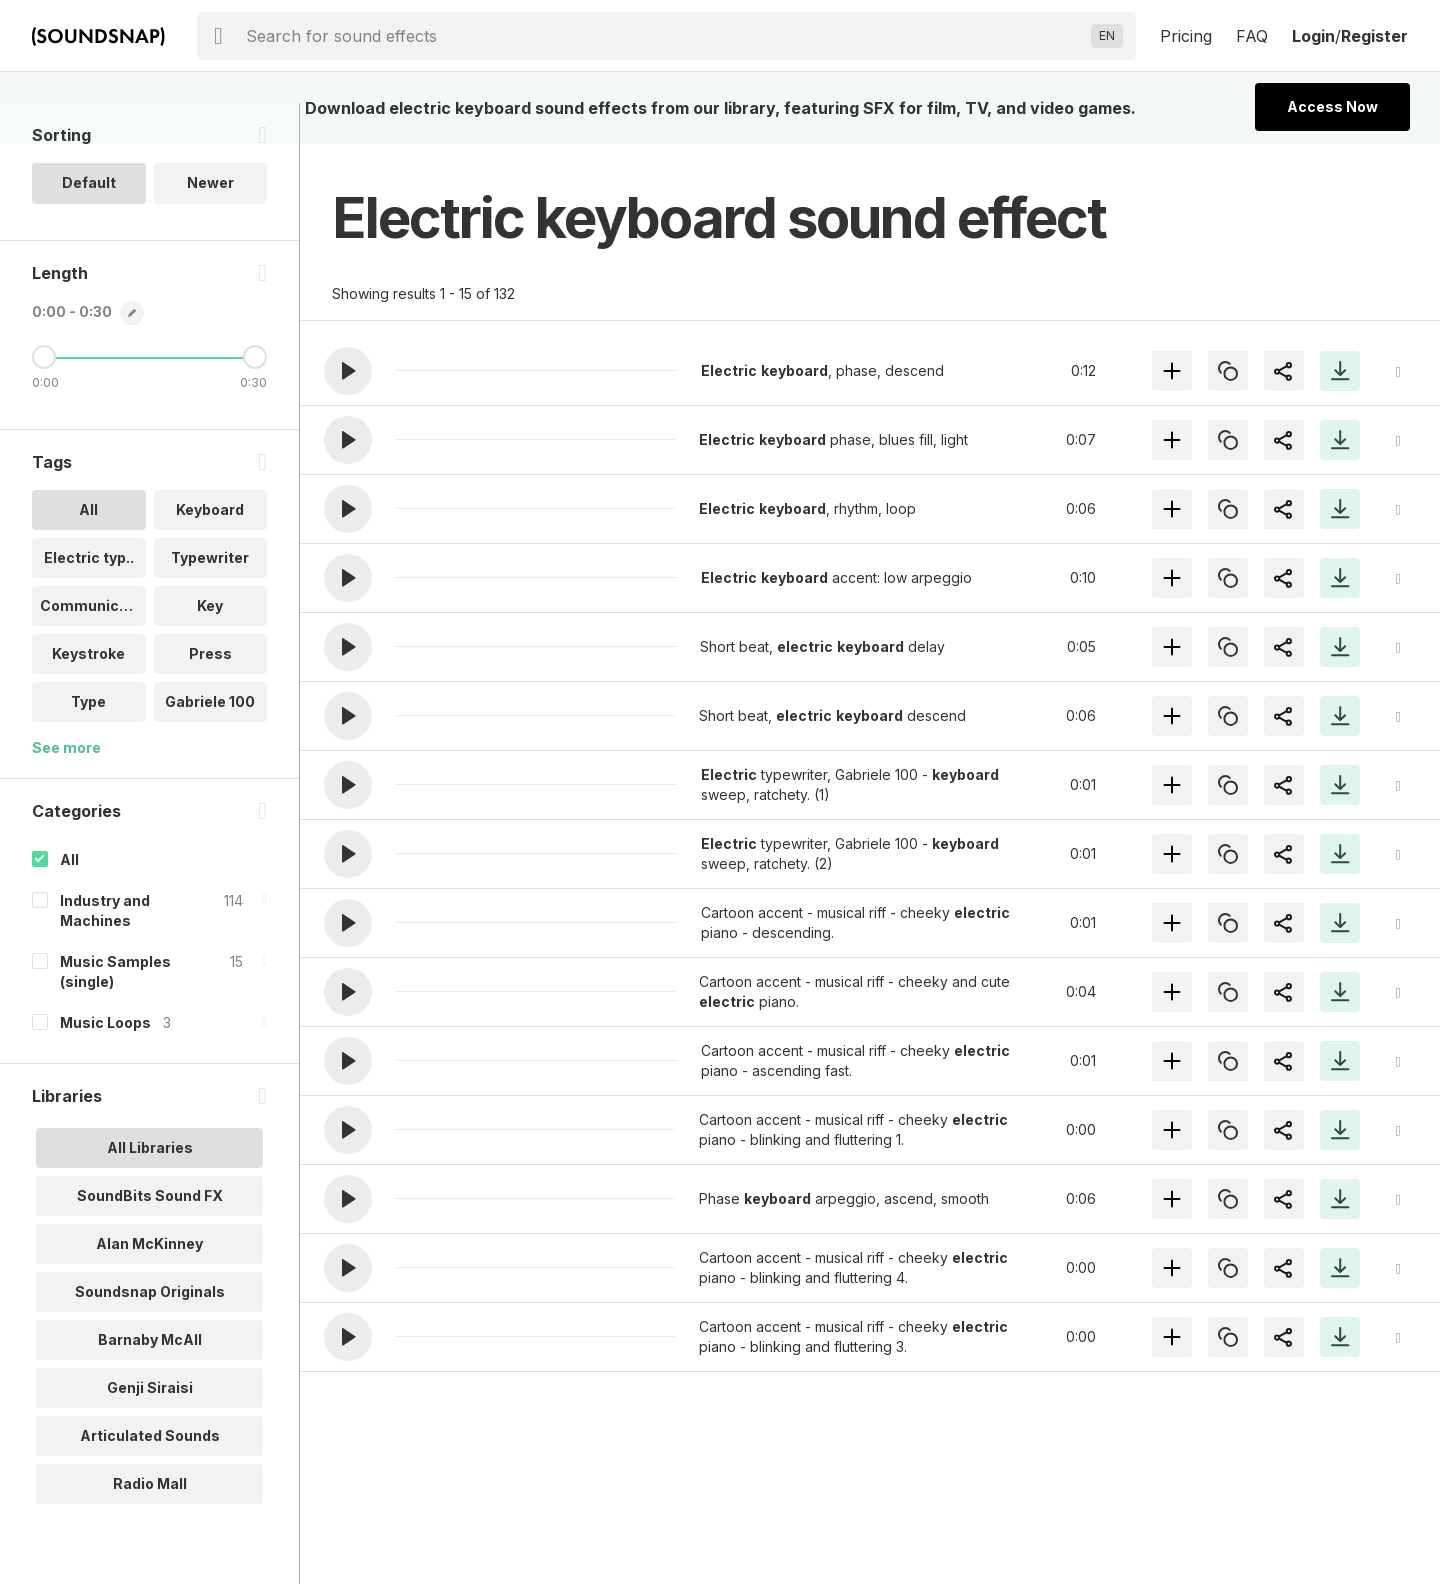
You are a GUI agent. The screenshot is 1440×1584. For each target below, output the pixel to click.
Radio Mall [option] (150, 1523)
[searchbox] (664, 36)
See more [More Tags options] (66, 787)
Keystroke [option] (88, 693)
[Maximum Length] (255, 397)
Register (1374, 36)
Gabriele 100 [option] (210, 741)
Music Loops (105, 1062)
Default (89, 223)
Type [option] (88, 741)
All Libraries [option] (150, 1187)
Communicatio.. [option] (93, 645)
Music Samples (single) (115, 1011)
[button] (348, 371)
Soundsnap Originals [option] (150, 1331)
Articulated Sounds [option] (150, 1475)
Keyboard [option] (210, 549)
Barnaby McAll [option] (150, 1379)
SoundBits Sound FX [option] (150, 1235)
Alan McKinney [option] (149, 1283)
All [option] (88, 549)
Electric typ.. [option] (89, 597)
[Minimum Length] (44, 397)
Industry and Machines (105, 950)
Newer (210, 223)
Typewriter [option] (210, 597)
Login (1313, 36)
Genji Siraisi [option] (150, 1427)
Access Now (1332, 106)
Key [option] (210, 645)
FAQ (1252, 36)
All (69, 899)
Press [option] (210, 693)
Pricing (1186, 36)
